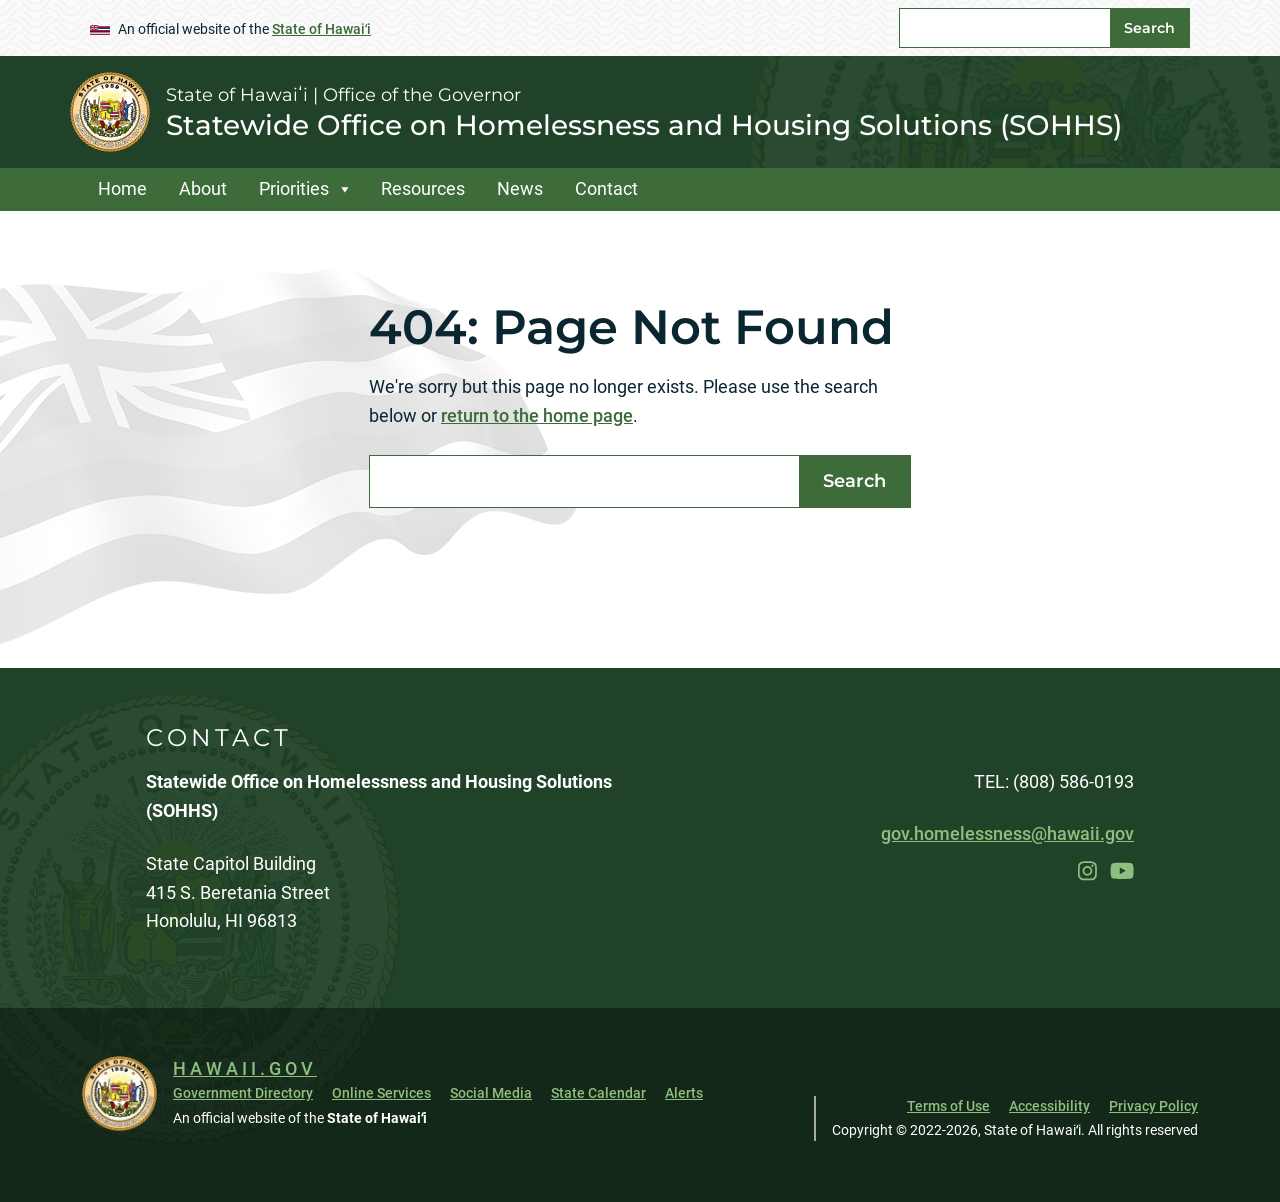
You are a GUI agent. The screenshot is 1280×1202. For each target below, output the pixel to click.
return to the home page (537, 415)
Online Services (381, 1093)
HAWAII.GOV (245, 1068)
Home (122, 188)
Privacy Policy (1153, 1106)
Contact (606, 188)
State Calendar (598, 1093)
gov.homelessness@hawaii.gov (1007, 833)
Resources (423, 188)
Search (1149, 28)
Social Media (491, 1093)
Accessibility (1049, 1106)
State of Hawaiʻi (321, 29)
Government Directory (243, 1093)
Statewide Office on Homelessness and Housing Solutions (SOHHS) (644, 125)
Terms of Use (948, 1106)
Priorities (294, 188)
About (203, 188)
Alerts (684, 1093)
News (520, 188)
